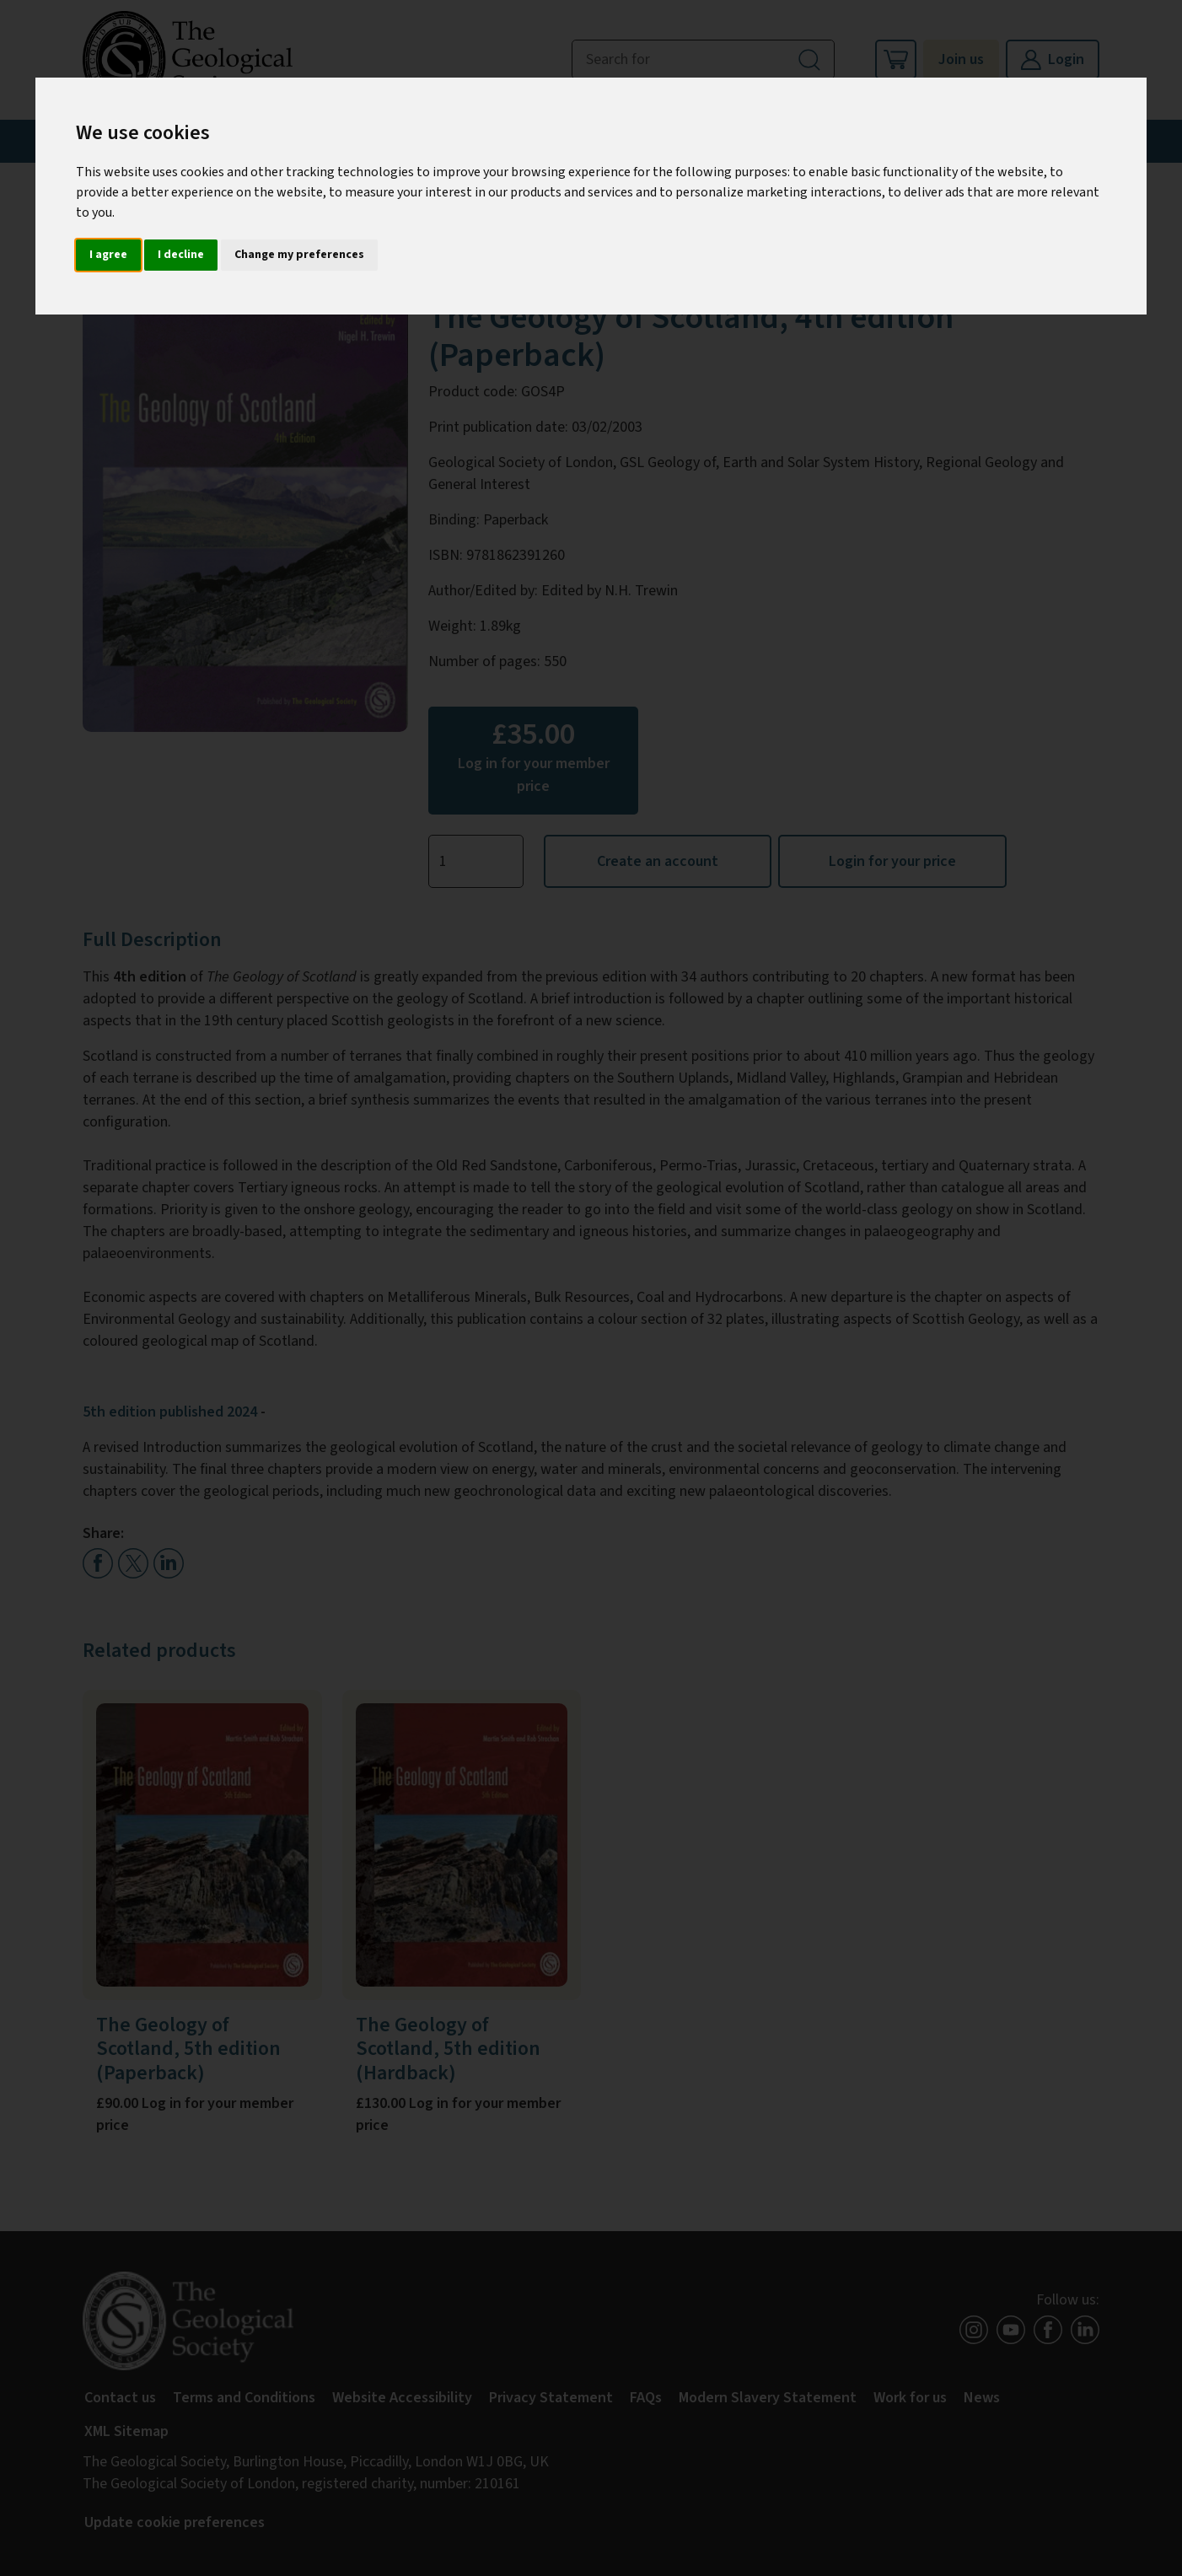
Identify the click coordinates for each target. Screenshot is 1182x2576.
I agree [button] (108, 254)
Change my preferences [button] (299, 254)
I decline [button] (181, 254)
